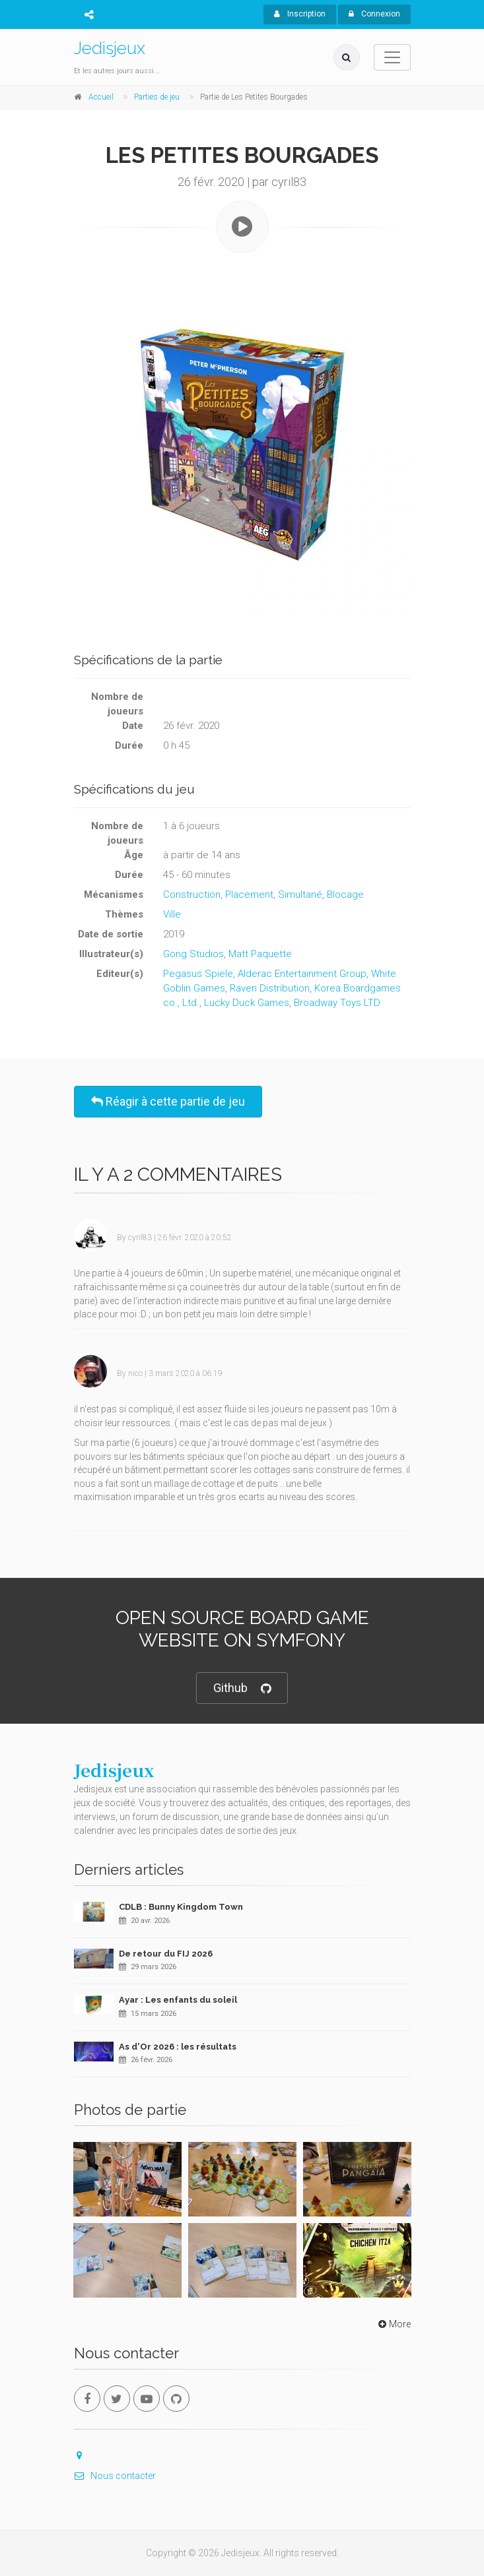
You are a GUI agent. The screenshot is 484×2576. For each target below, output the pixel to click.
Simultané (300, 894)
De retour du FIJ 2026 (166, 1954)
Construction (192, 894)
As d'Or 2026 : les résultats (177, 2047)
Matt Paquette (260, 954)
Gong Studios (193, 954)
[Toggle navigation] (392, 57)
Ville (172, 914)
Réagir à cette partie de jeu (168, 1101)
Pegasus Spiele (198, 974)
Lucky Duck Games (246, 1003)
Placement (249, 894)
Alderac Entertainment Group (302, 974)
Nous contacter (115, 2475)
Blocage (345, 894)
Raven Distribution (270, 988)
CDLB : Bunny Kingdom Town (181, 1907)
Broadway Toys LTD (337, 1003)
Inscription (300, 13)
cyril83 (140, 1237)
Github (242, 1688)
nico (135, 1373)
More (393, 2324)
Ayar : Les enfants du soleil (178, 2000)
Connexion (374, 13)
